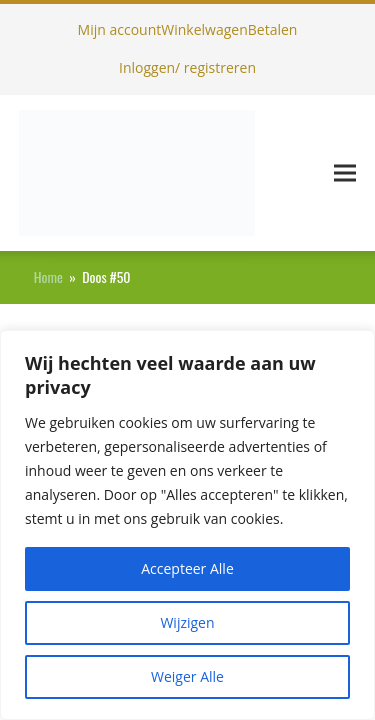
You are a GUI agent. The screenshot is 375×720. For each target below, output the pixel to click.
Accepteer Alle (187, 568)
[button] (345, 172)
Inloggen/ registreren (187, 67)
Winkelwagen (204, 29)
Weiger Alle (187, 676)
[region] (187, 525)
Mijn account (120, 29)
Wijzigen (187, 622)
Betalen (273, 29)
